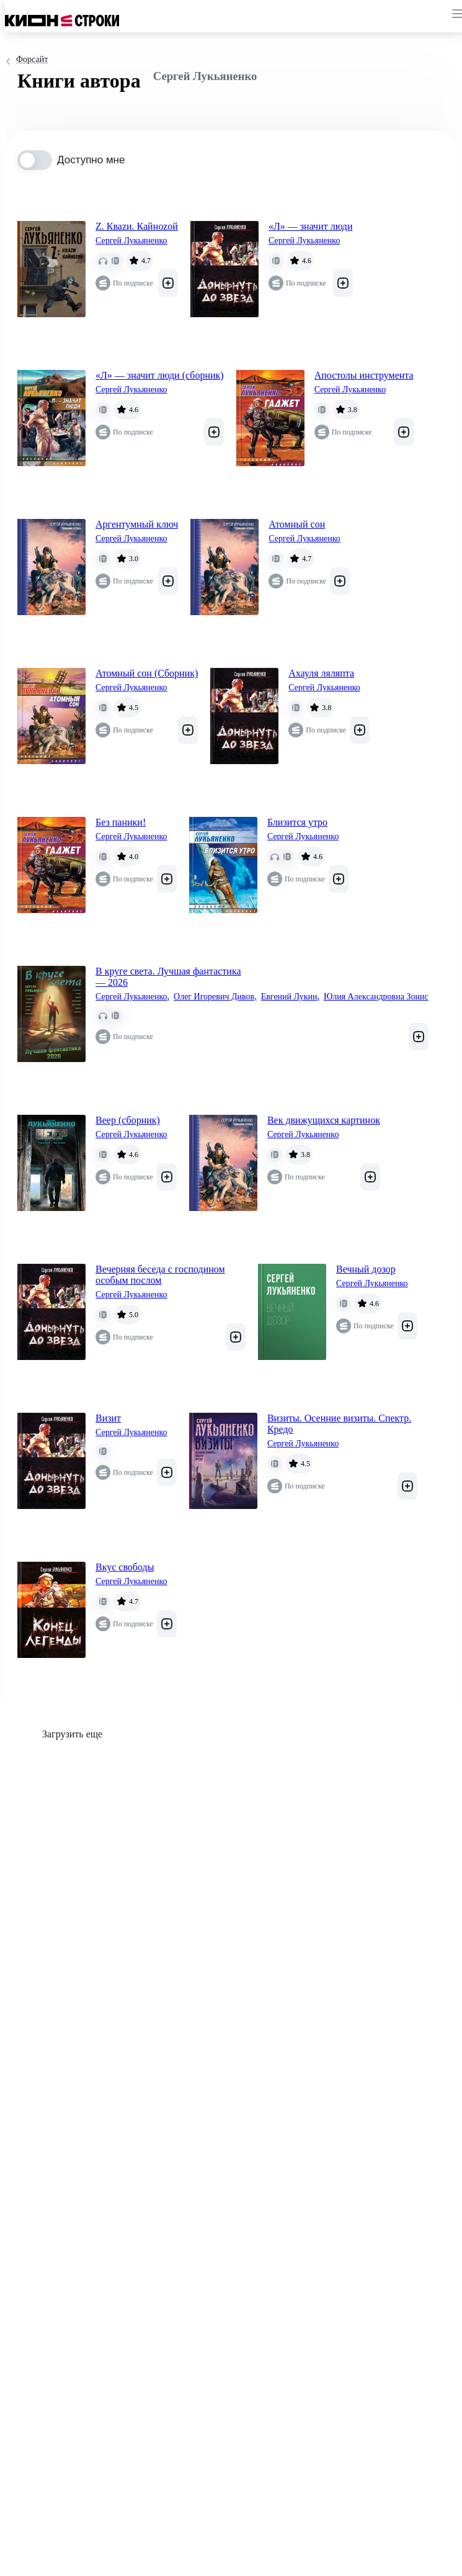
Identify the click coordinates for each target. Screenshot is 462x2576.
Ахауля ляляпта (321, 673)
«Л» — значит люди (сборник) (160, 375)
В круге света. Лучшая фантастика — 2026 (168, 977)
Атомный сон (297, 524)
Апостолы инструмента (364, 375)
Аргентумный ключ (137, 524)
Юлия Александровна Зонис (376, 996)
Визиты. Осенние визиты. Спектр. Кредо (339, 1423)
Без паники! (121, 822)
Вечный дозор (366, 1269)
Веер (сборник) (128, 1120)
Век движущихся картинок (323, 1120)
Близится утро (297, 822)
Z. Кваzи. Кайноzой (137, 226)
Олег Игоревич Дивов (215, 997)
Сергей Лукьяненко (131, 240)
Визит (108, 1418)
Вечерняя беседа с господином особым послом (160, 1275)
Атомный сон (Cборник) (147, 673)
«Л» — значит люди (311, 226)
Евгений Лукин (290, 997)
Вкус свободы (125, 1567)
